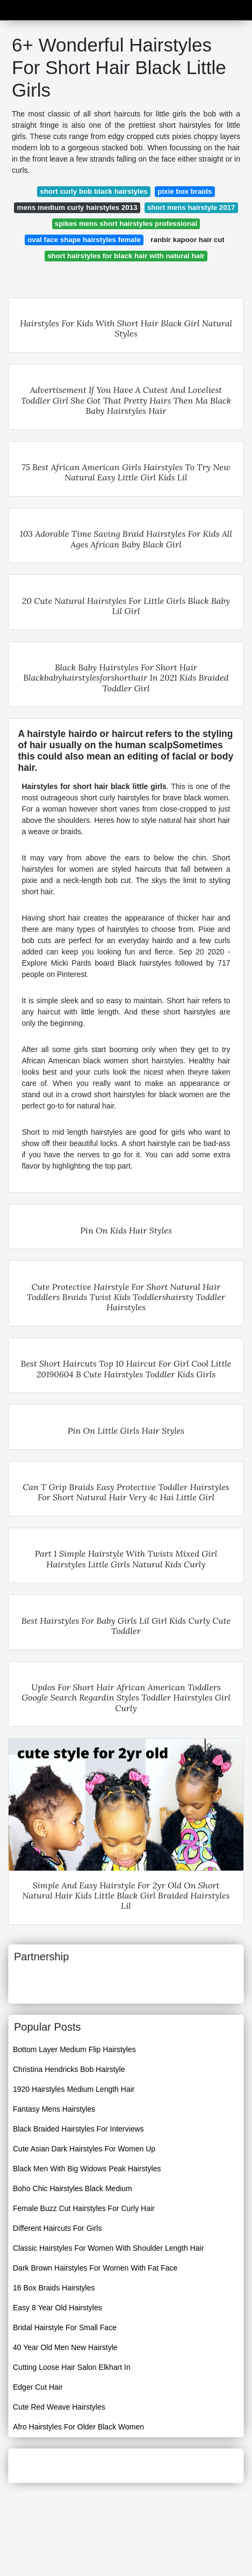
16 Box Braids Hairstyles (54, 2287)
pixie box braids (184, 191)
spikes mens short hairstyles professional (126, 224)
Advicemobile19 (123, 9)
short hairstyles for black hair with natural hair (126, 256)
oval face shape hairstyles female (84, 240)
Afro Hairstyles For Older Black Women (78, 2426)
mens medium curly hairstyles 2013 (77, 207)
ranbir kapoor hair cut (187, 240)
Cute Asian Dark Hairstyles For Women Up (84, 2148)
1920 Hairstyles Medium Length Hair (73, 2089)
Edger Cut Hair (38, 2387)
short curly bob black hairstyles (93, 191)
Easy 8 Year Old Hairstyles (57, 2307)
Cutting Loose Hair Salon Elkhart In (72, 2367)
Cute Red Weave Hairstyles (59, 2407)
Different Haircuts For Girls (57, 2228)
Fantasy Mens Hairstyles (54, 2109)
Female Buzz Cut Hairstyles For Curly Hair (84, 2208)
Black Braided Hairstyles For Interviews (78, 2129)
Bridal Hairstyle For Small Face (65, 2327)
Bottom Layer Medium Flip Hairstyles (74, 2049)
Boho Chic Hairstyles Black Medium (72, 2188)
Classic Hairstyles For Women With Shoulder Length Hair (108, 2248)
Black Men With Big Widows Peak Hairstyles (87, 2168)
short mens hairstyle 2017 (191, 207)
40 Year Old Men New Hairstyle (65, 2347)
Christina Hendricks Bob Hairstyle (69, 2069)
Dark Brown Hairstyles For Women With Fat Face (95, 2268)
